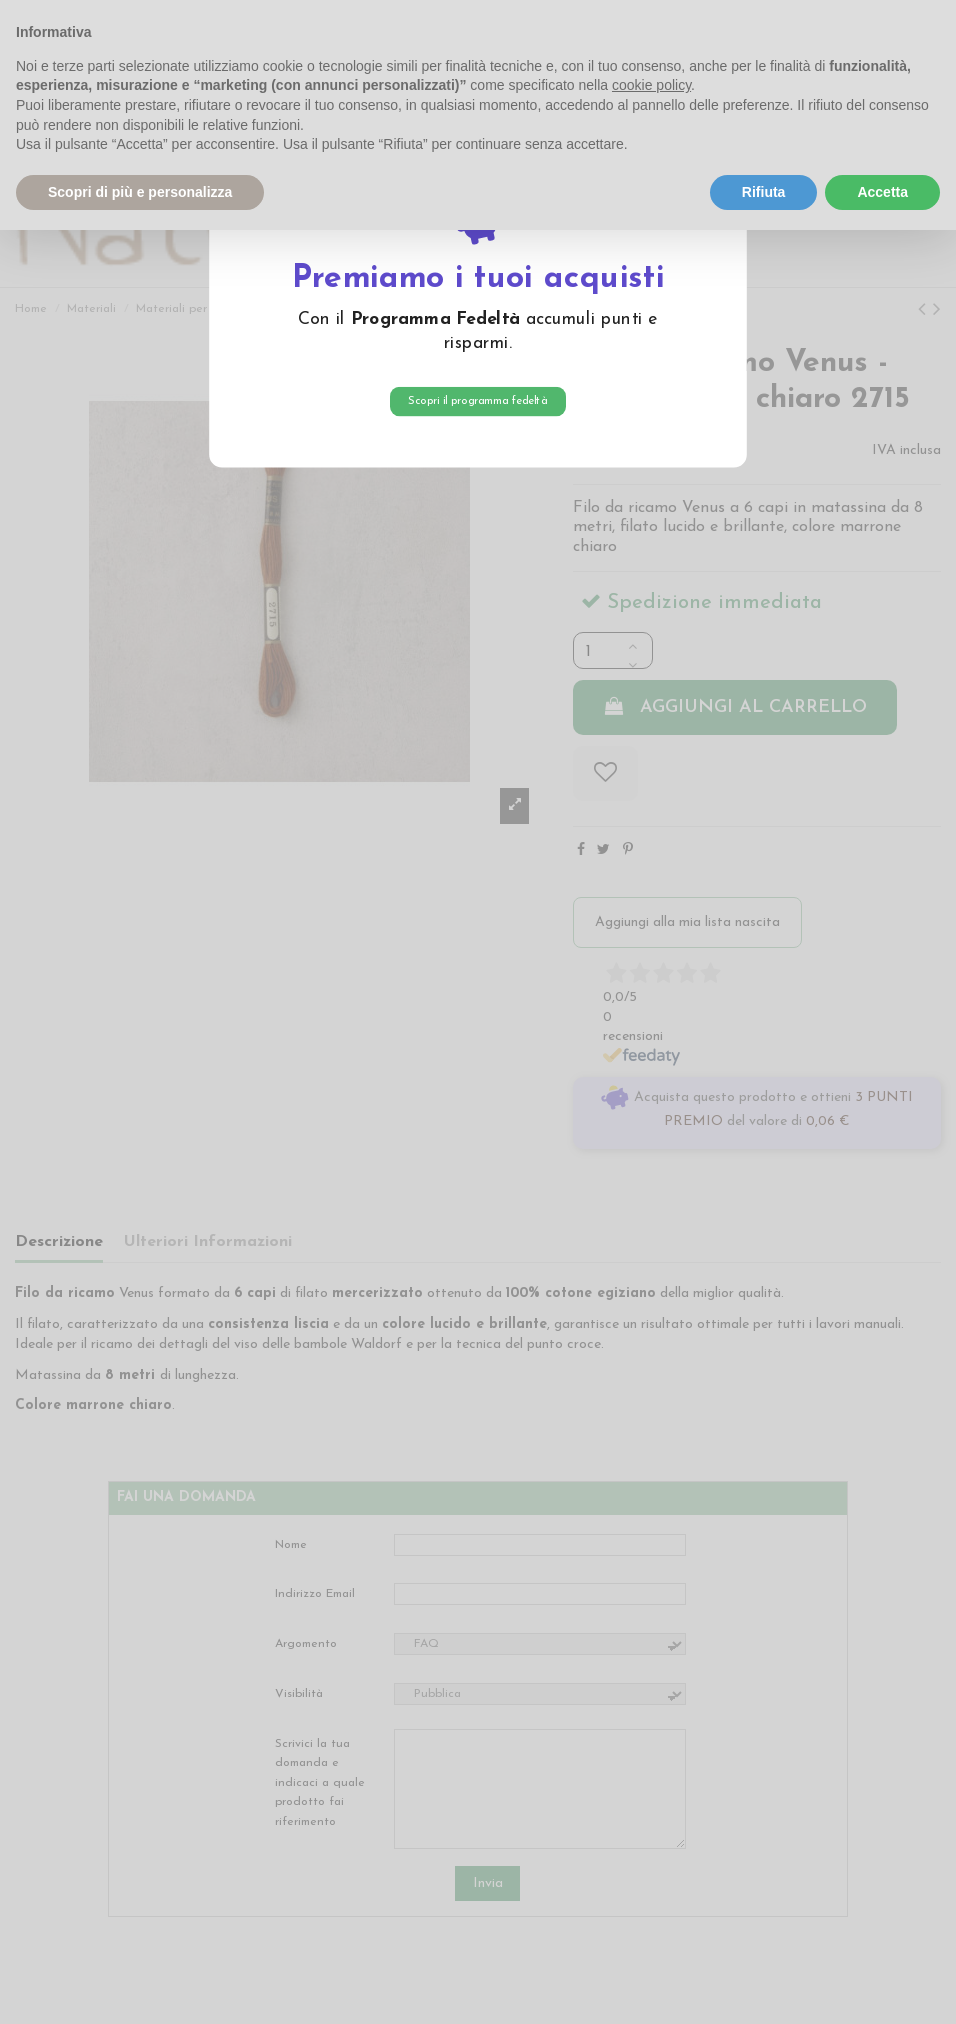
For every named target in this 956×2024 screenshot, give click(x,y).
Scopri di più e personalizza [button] (140, 192)
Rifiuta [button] (764, 192)
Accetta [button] (882, 192)
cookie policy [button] (651, 85)
